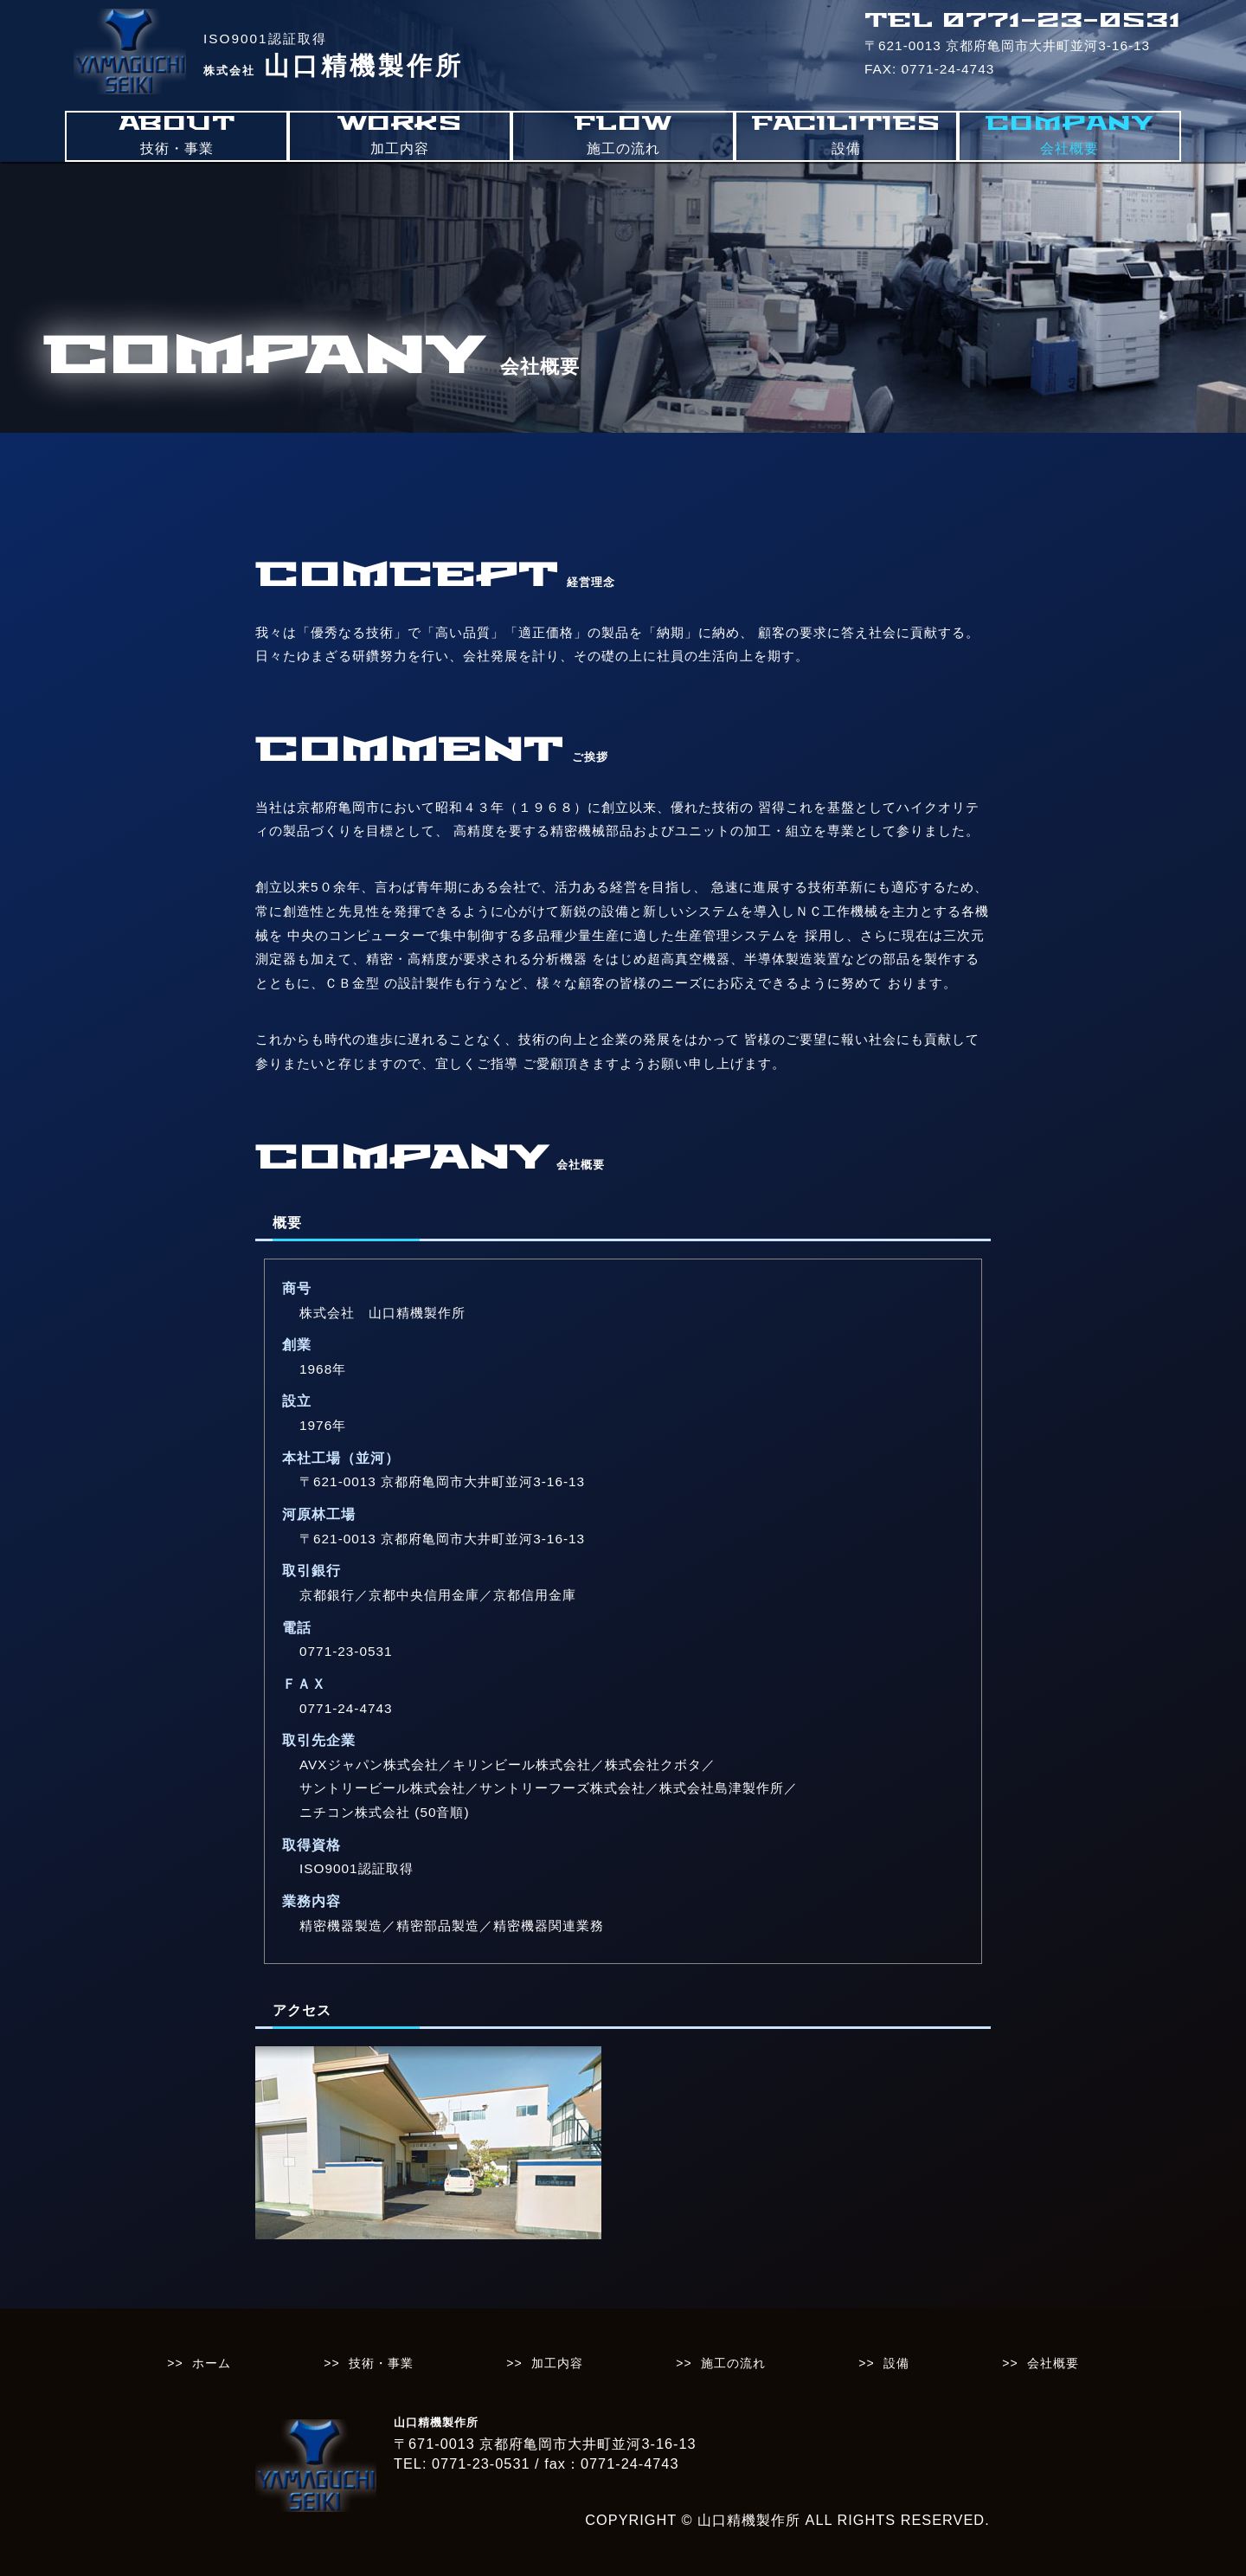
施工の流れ (733, 2363)
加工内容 (557, 2363)
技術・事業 (381, 2363)
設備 (896, 2363)
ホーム (211, 2363)
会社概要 (1053, 2363)
